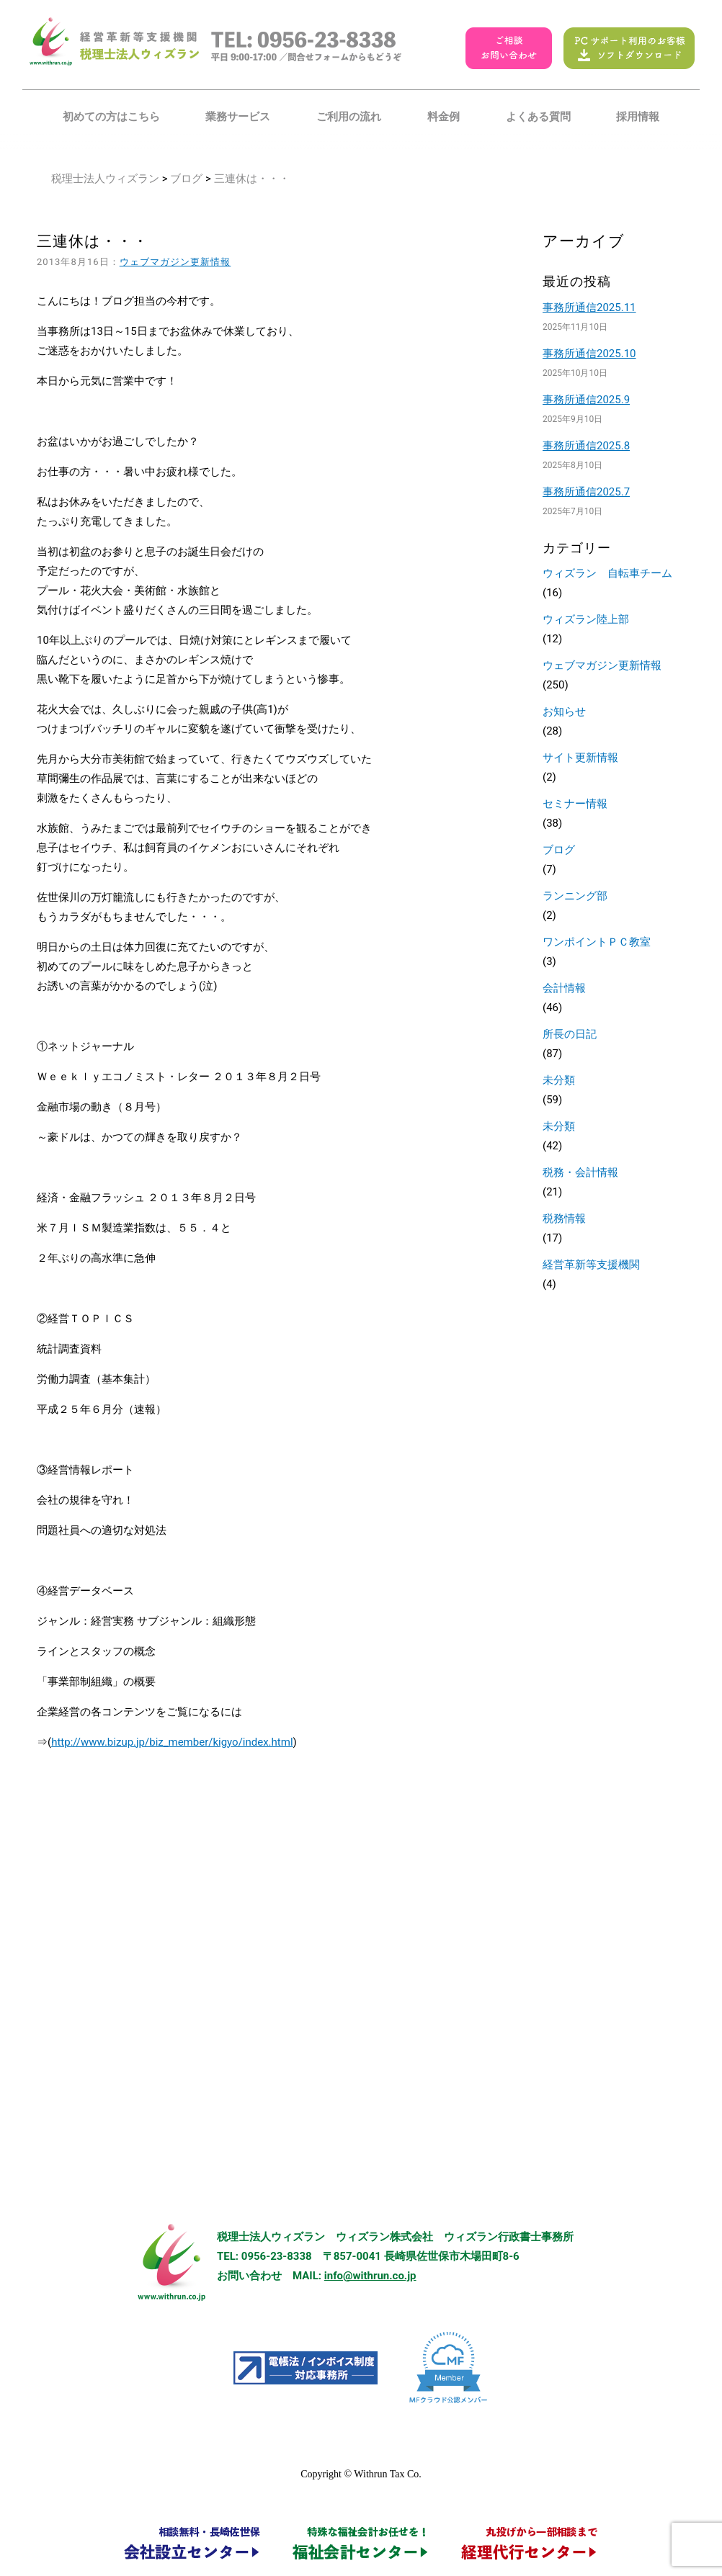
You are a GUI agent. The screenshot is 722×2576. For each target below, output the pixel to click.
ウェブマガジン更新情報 (175, 261)
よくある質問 (538, 116)
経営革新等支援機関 (591, 1264)
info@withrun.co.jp (370, 2275)
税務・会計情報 (580, 1172)
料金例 (443, 116)
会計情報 (564, 988)
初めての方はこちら (111, 116)
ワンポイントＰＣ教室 (597, 941)
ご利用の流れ (348, 116)
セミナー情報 (575, 803)
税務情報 (564, 1218)
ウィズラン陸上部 (586, 619)
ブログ (186, 178)
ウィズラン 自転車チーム (607, 573)
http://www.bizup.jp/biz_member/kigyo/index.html (172, 1742)
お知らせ (564, 711)
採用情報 (637, 116)
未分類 (559, 1080)
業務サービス (237, 116)
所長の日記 (570, 1034)
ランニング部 (575, 895)
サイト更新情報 (580, 757)
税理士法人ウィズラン (105, 178)
